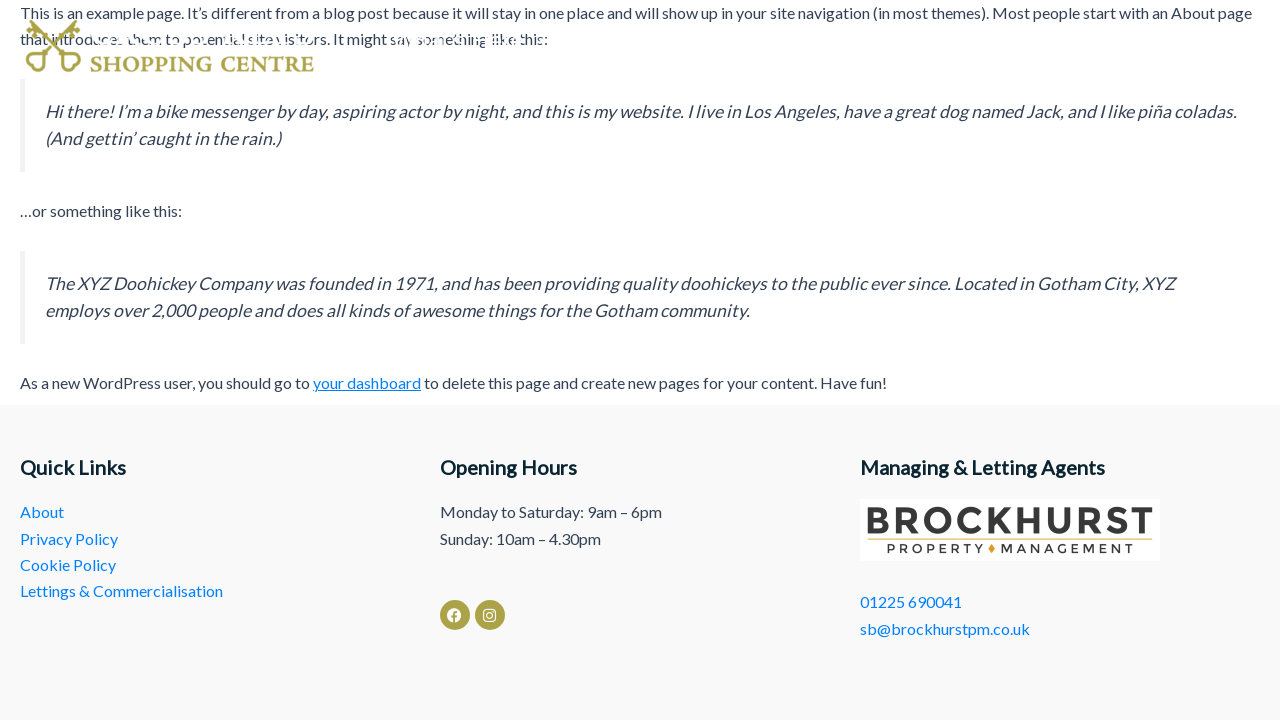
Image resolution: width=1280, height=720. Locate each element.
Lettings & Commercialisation (1069, 41)
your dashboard (367, 382)
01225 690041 (911, 601)
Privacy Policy (69, 538)
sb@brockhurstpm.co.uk (945, 628)
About (822, 41)
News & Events (665, 40)
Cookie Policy (68, 564)
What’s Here (473, 41)
